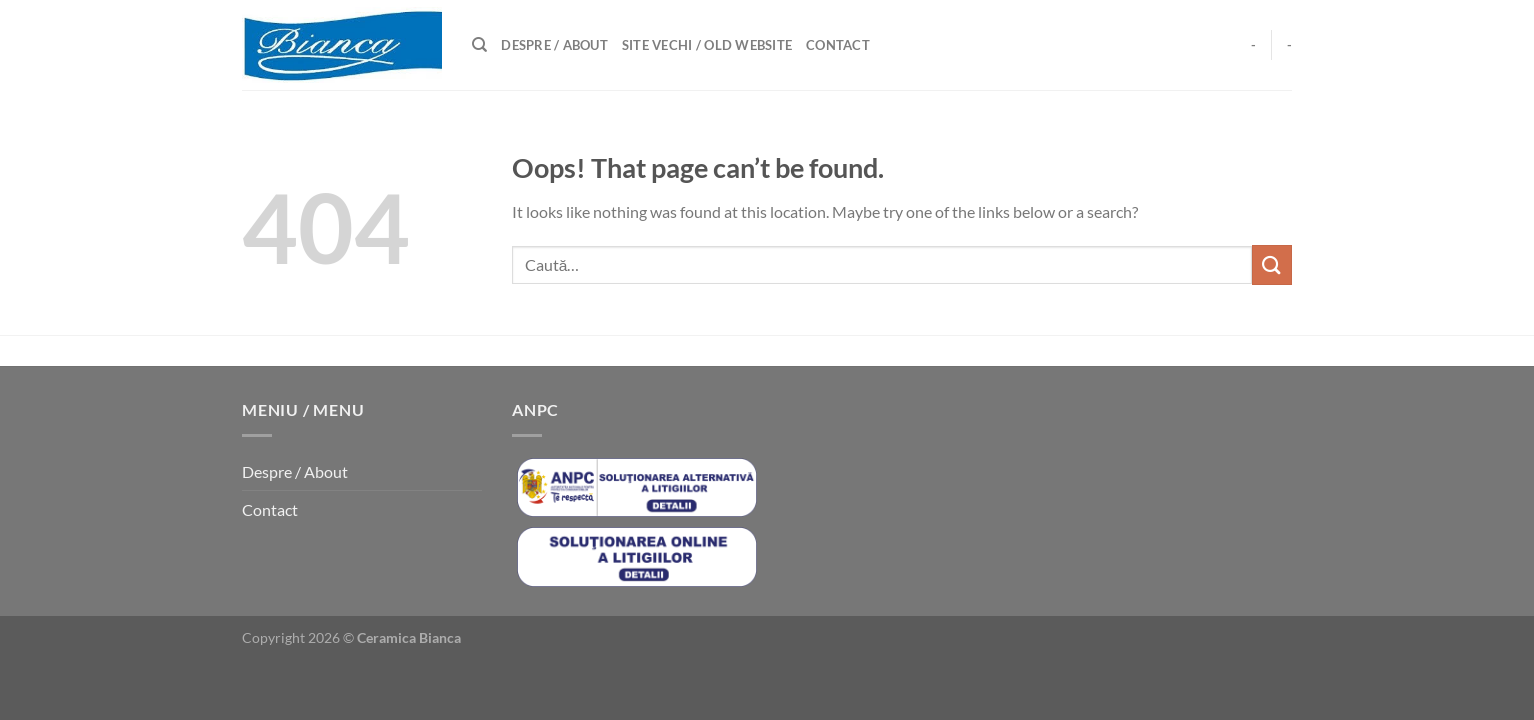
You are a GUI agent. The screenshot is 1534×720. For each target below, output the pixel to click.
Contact (838, 45)
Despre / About (554, 45)
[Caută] (479, 45)
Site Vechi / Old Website (707, 45)
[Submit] (1272, 264)
